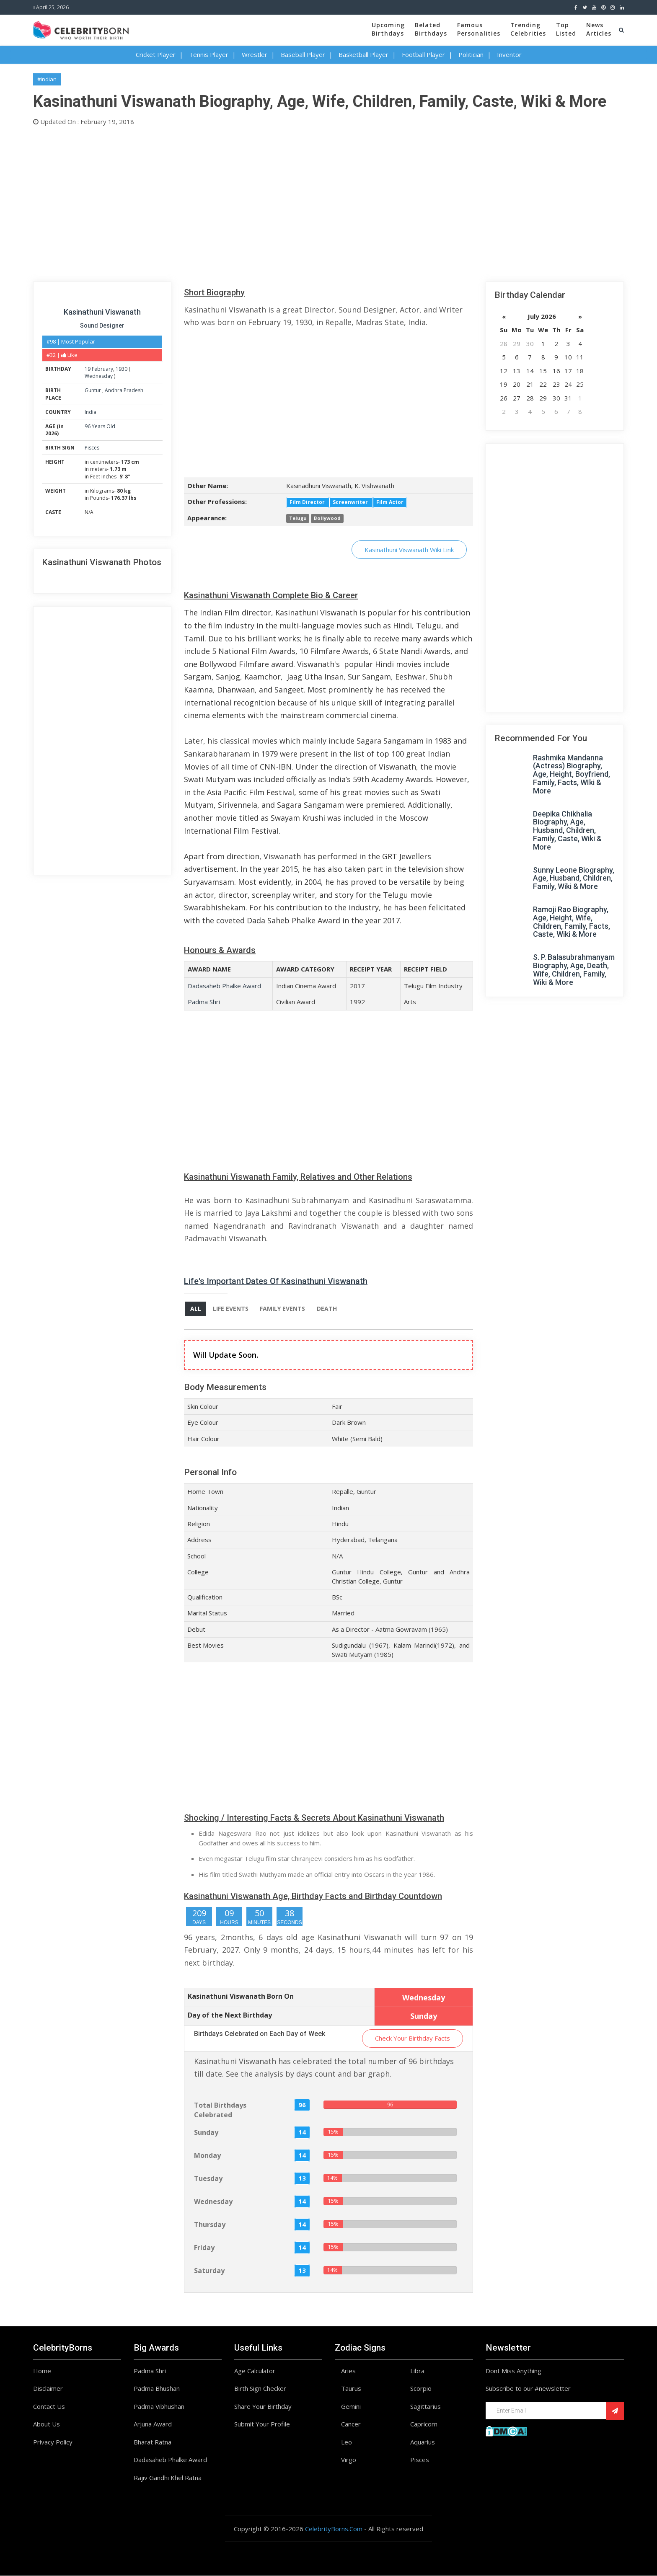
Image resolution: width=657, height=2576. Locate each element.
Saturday (209, 2271)
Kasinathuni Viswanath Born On (241, 1997)
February (102, 368)
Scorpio (421, 2389)
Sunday (206, 2133)
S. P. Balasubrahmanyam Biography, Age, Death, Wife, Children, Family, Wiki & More (574, 969)
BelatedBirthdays (431, 29)
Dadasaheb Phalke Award (224, 986)
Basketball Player (363, 54)
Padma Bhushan (157, 2389)
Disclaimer (48, 2389)
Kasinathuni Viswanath (102, 311)
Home (42, 2371)
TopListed (566, 29)
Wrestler (254, 54)
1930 (121, 368)
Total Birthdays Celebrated (220, 2110)
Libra (417, 2371)
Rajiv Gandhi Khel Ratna (168, 2478)
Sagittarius (425, 2407)
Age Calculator (254, 2371)
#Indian (47, 79)
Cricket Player (156, 54)
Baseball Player (303, 54)
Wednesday (99, 376)
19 (88, 368)
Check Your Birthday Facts (412, 2038)
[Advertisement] (284, 202)
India (90, 412)
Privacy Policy (52, 2442)
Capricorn (423, 2424)
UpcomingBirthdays (388, 29)
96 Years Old (100, 426)
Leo (346, 2442)
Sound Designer (102, 325)
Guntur (93, 390)
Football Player (423, 54)
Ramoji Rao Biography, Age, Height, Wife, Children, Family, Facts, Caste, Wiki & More (571, 921)
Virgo (348, 2460)
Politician (471, 54)
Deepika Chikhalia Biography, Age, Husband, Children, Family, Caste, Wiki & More (567, 830)
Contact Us (49, 2407)
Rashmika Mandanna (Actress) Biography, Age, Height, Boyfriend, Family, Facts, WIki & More (571, 774)
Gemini (351, 2407)
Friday (204, 2248)
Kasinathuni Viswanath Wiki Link (409, 549)
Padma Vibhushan (159, 2407)
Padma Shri (204, 1001)
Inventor (509, 54)
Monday (207, 2156)
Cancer (351, 2424)
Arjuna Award (153, 2424)
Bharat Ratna (152, 2442)
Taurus (351, 2389)
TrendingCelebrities (528, 29)
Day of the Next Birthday (230, 2015)
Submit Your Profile (262, 2424)
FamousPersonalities (478, 29)
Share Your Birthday (263, 2407)
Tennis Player (208, 54)
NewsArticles (598, 29)
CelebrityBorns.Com (333, 2529)
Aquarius (422, 2442)
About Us (46, 2424)
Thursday (209, 2225)
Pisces (92, 447)
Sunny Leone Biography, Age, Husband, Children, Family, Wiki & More (573, 878)
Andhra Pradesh (124, 390)
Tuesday (208, 2179)
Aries (348, 2371)
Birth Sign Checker (260, 2389)
